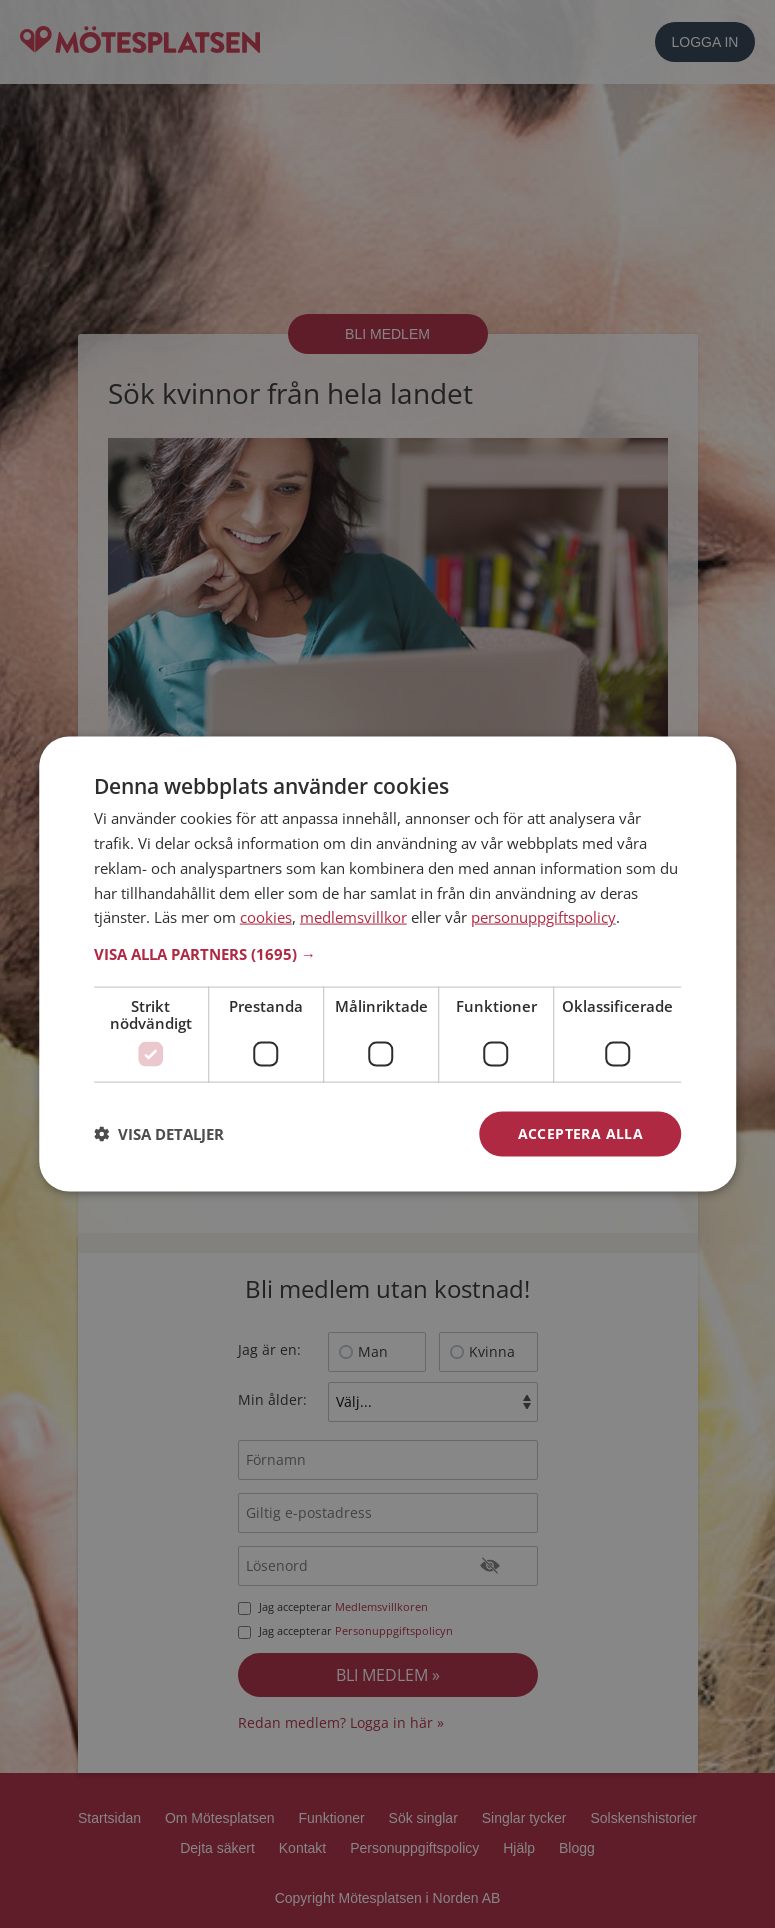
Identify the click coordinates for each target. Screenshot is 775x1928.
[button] (388, 954)
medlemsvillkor (353, 917)
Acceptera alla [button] (581, 1133)
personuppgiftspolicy (543, 917)
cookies (266, 917)
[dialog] (388, 964)
